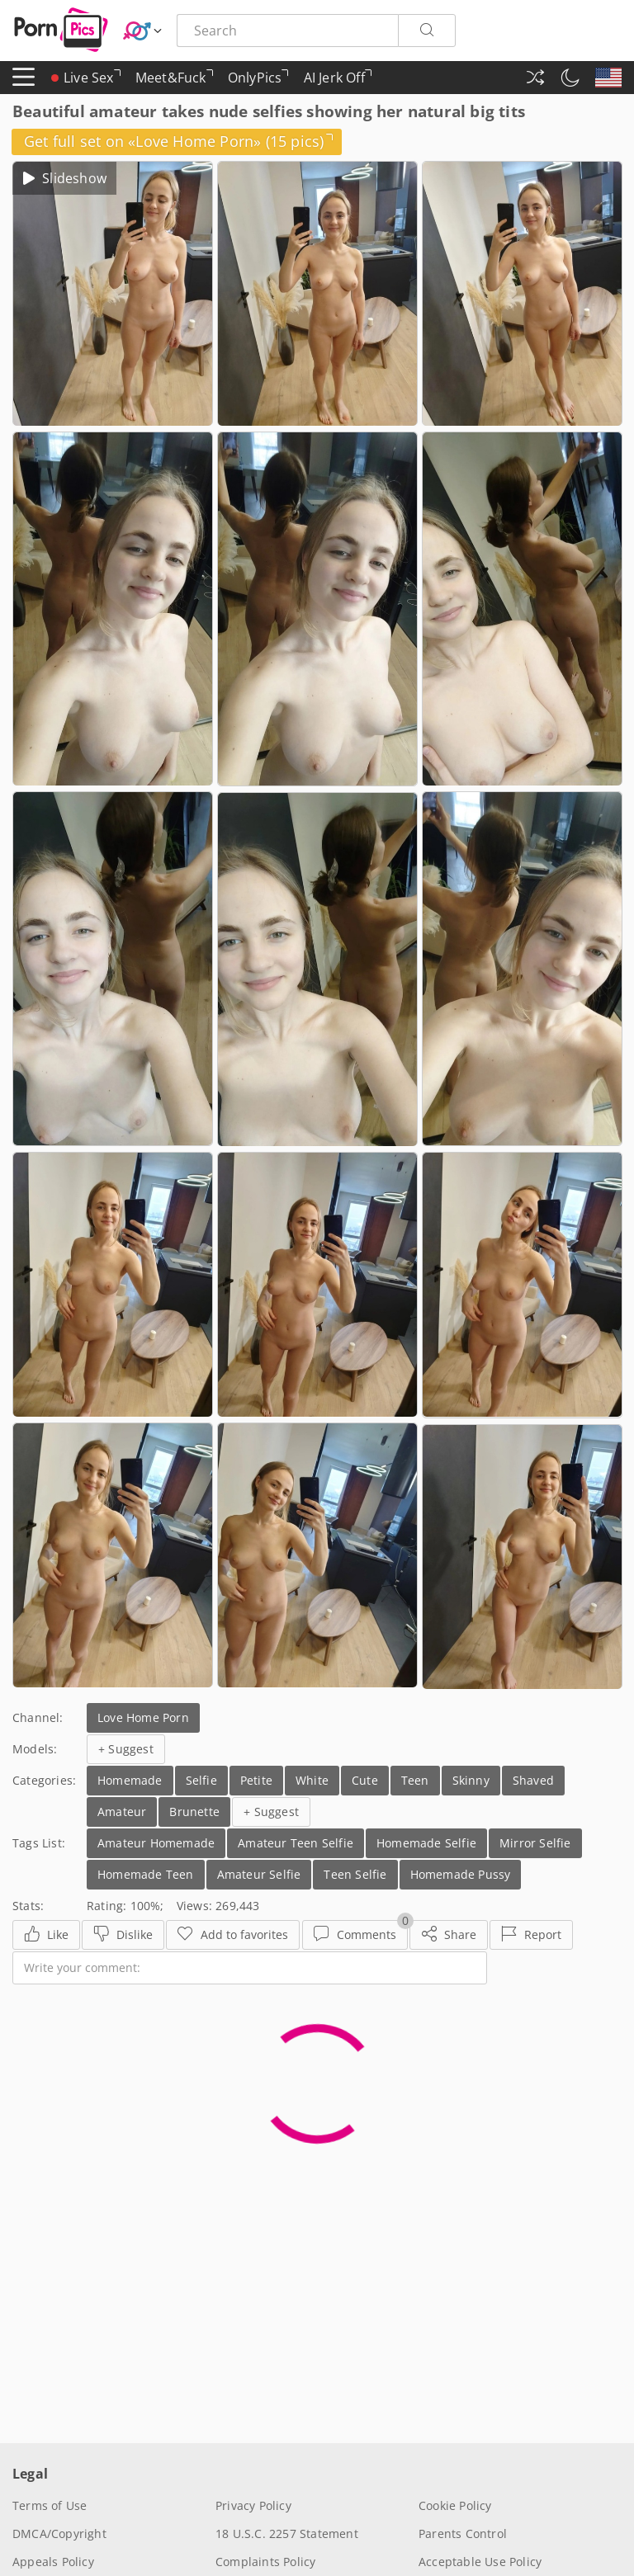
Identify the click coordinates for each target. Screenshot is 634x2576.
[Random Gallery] (535, 77)
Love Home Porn (143, 1717)
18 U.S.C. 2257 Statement (286, 2533)
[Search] (427, 30)
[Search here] (287, 30)
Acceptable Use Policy (480, 2561)
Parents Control (463, 2533)
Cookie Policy (455, 2505)
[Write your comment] (249, 1967)
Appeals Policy (53, 2561)
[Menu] (23, 77)
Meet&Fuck (174, 81)
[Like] (46, 1935)
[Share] (448, 1935)
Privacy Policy (253, 2505)
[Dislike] (123, 1935)
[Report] (531, 1935)
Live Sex (86, 77)
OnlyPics (258, 81)
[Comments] (355, 1935)
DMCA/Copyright (59, 2533)
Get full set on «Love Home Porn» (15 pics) (179, 141)
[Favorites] (233, 1935)
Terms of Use (49, 2505)
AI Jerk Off (337, 81)
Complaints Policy (265, 2561)
